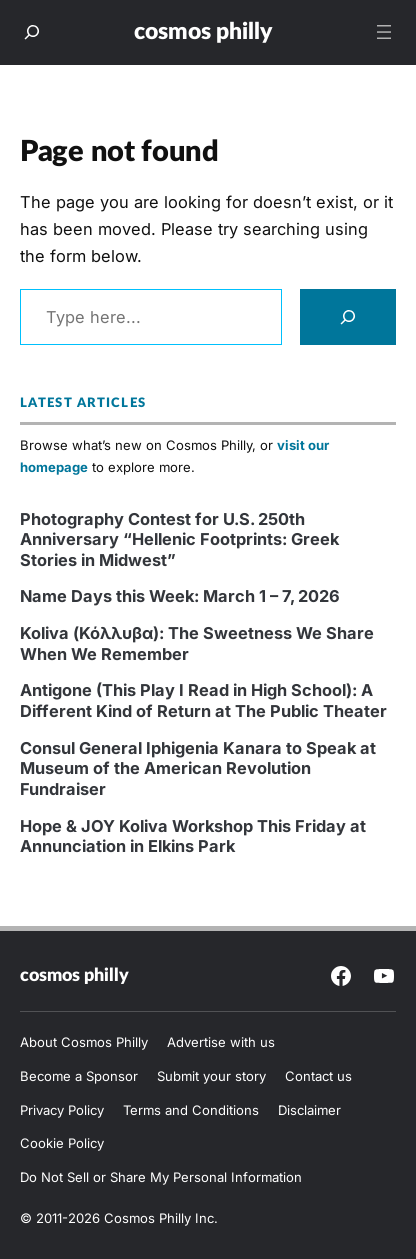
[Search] (348, 317)
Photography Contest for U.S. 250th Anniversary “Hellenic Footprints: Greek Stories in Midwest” (179, 539)
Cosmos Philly (203, 32)
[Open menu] (384, 32)
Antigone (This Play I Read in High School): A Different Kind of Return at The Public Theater (203, 700)
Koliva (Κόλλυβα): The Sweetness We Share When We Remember (197, 643)
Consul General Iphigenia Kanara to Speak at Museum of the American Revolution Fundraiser (198, 768)
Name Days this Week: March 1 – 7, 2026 (180, 596)
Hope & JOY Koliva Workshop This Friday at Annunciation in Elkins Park (193, 836)
